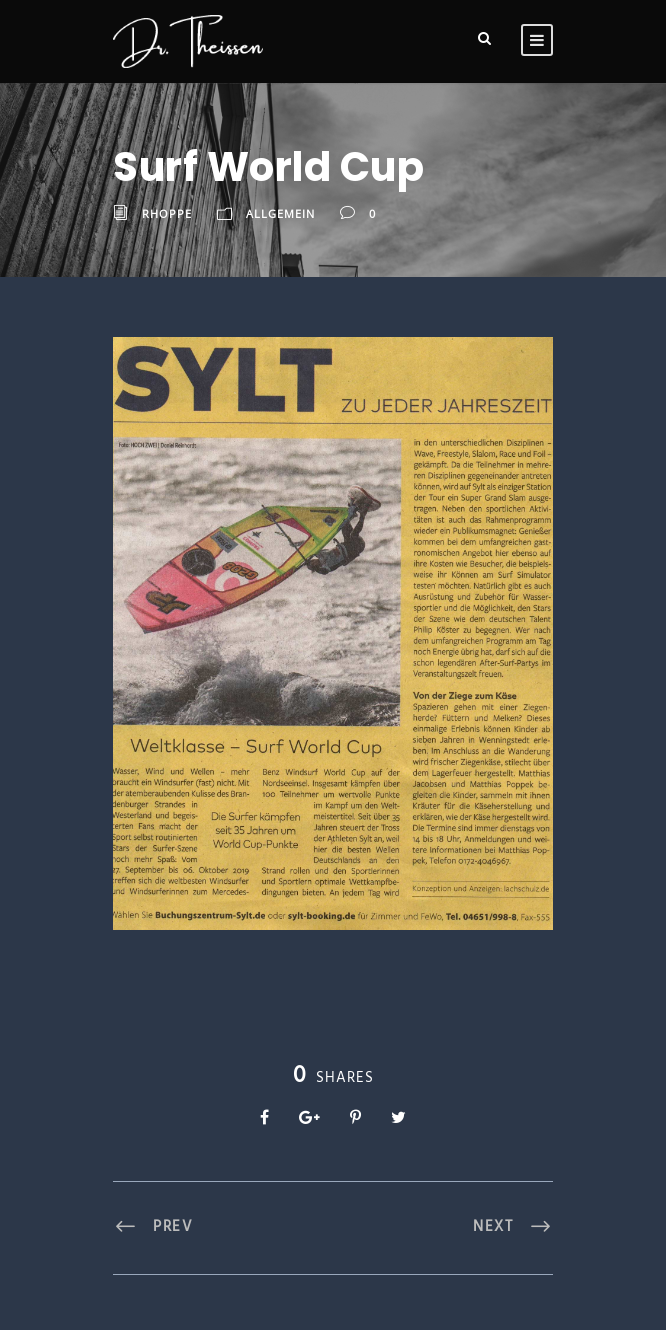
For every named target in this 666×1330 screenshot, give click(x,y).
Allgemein (280, 213)
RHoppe (167, 213)
